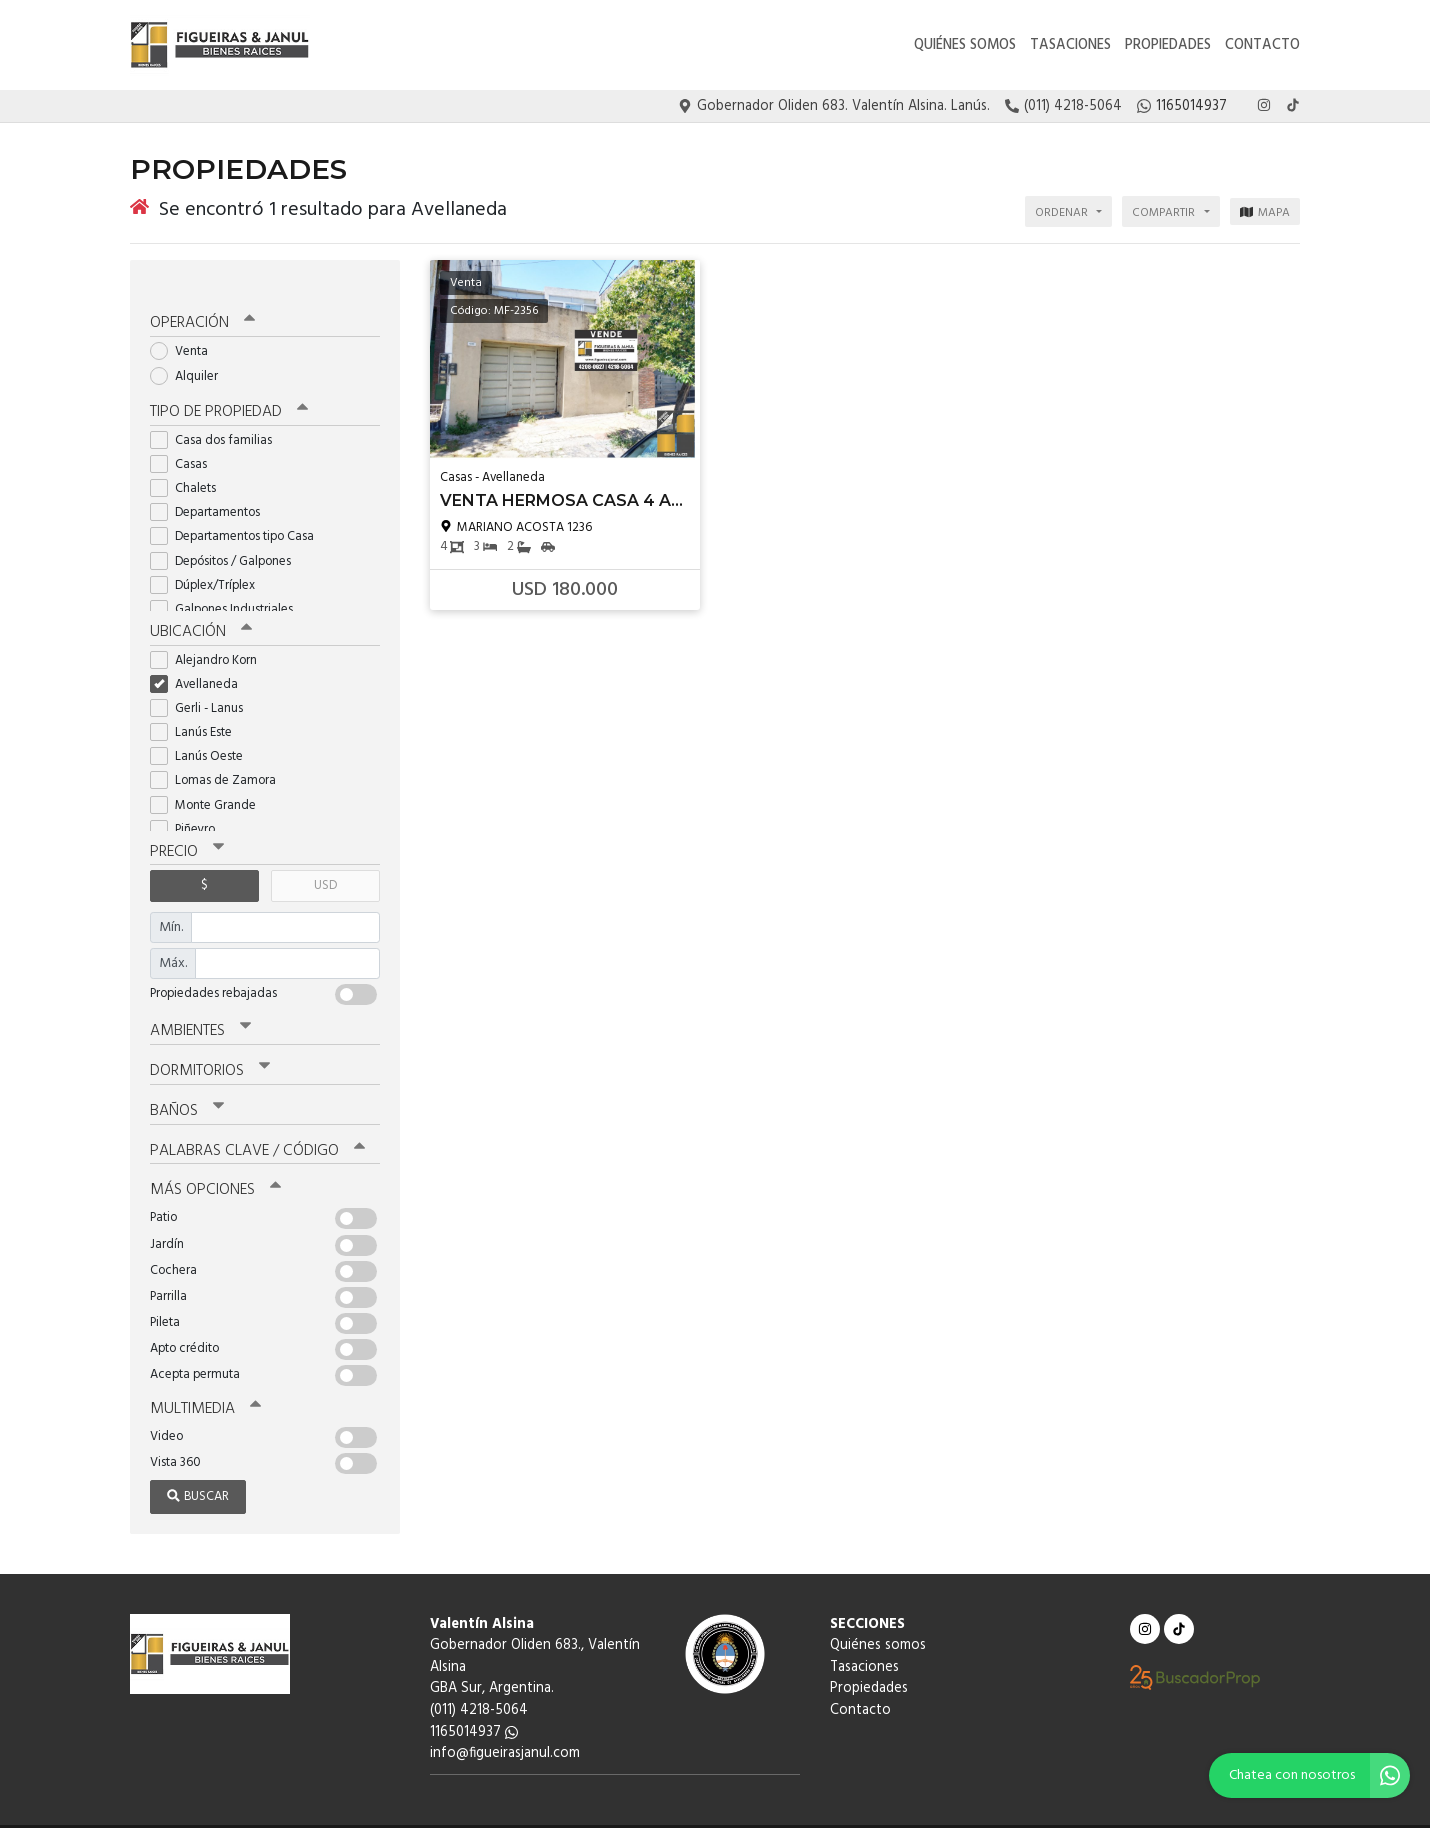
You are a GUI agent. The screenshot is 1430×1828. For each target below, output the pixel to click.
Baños (187, 1083)
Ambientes (200, 1005)
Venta (185, 328)
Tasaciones (1070, 45)
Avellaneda (200, 659)
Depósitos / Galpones (227, 537)
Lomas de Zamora (219, 756)
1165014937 (474, 1701)
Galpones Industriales (228, 585)
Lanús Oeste (203, 731)
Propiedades (1168, 45)
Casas (185, 440)
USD (325, 860)
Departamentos (211, 488)
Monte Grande (209, 780)
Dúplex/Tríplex (209, 561)
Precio (186, 827)
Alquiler (190, 352)
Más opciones (214, 1161)
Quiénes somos (965, 45)
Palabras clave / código (256, 1122)
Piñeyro (189, 804)
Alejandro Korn (210, 635)
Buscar (198, 1465)
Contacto (1262, 45)
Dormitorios (209, 1044)
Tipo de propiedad (227, 389)
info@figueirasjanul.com (505, 1722)
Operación (202, 301)
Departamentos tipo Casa (238, 512)
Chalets (189, 464)
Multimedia (204, 1379)
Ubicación (200, 608)
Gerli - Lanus (203, 683)
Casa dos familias (217, 416)
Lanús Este (197, 707)
